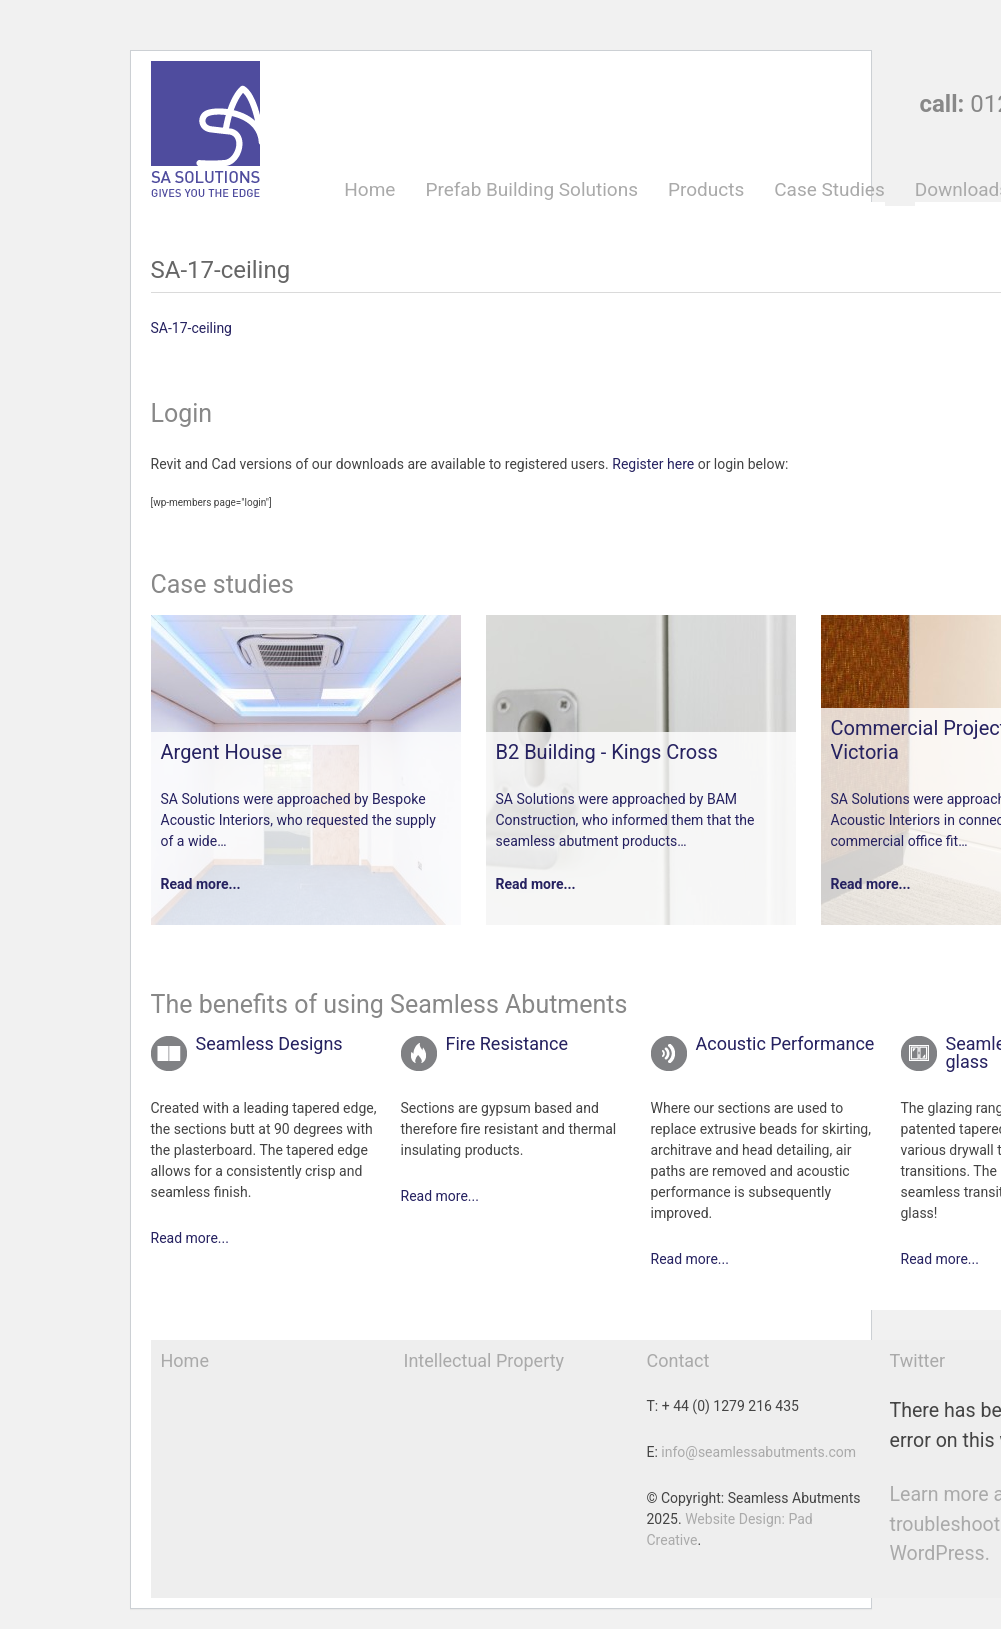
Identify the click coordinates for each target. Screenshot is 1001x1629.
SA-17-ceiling (191, 328)
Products (706, 190)
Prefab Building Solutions (531, 190)
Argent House (222, 752)
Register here (653, 464)
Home (369, 190)
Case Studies (829, 190)
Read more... (201, 884)
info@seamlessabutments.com (758, 1452)
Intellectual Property (484, 1360)
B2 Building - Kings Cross (607, 752)
